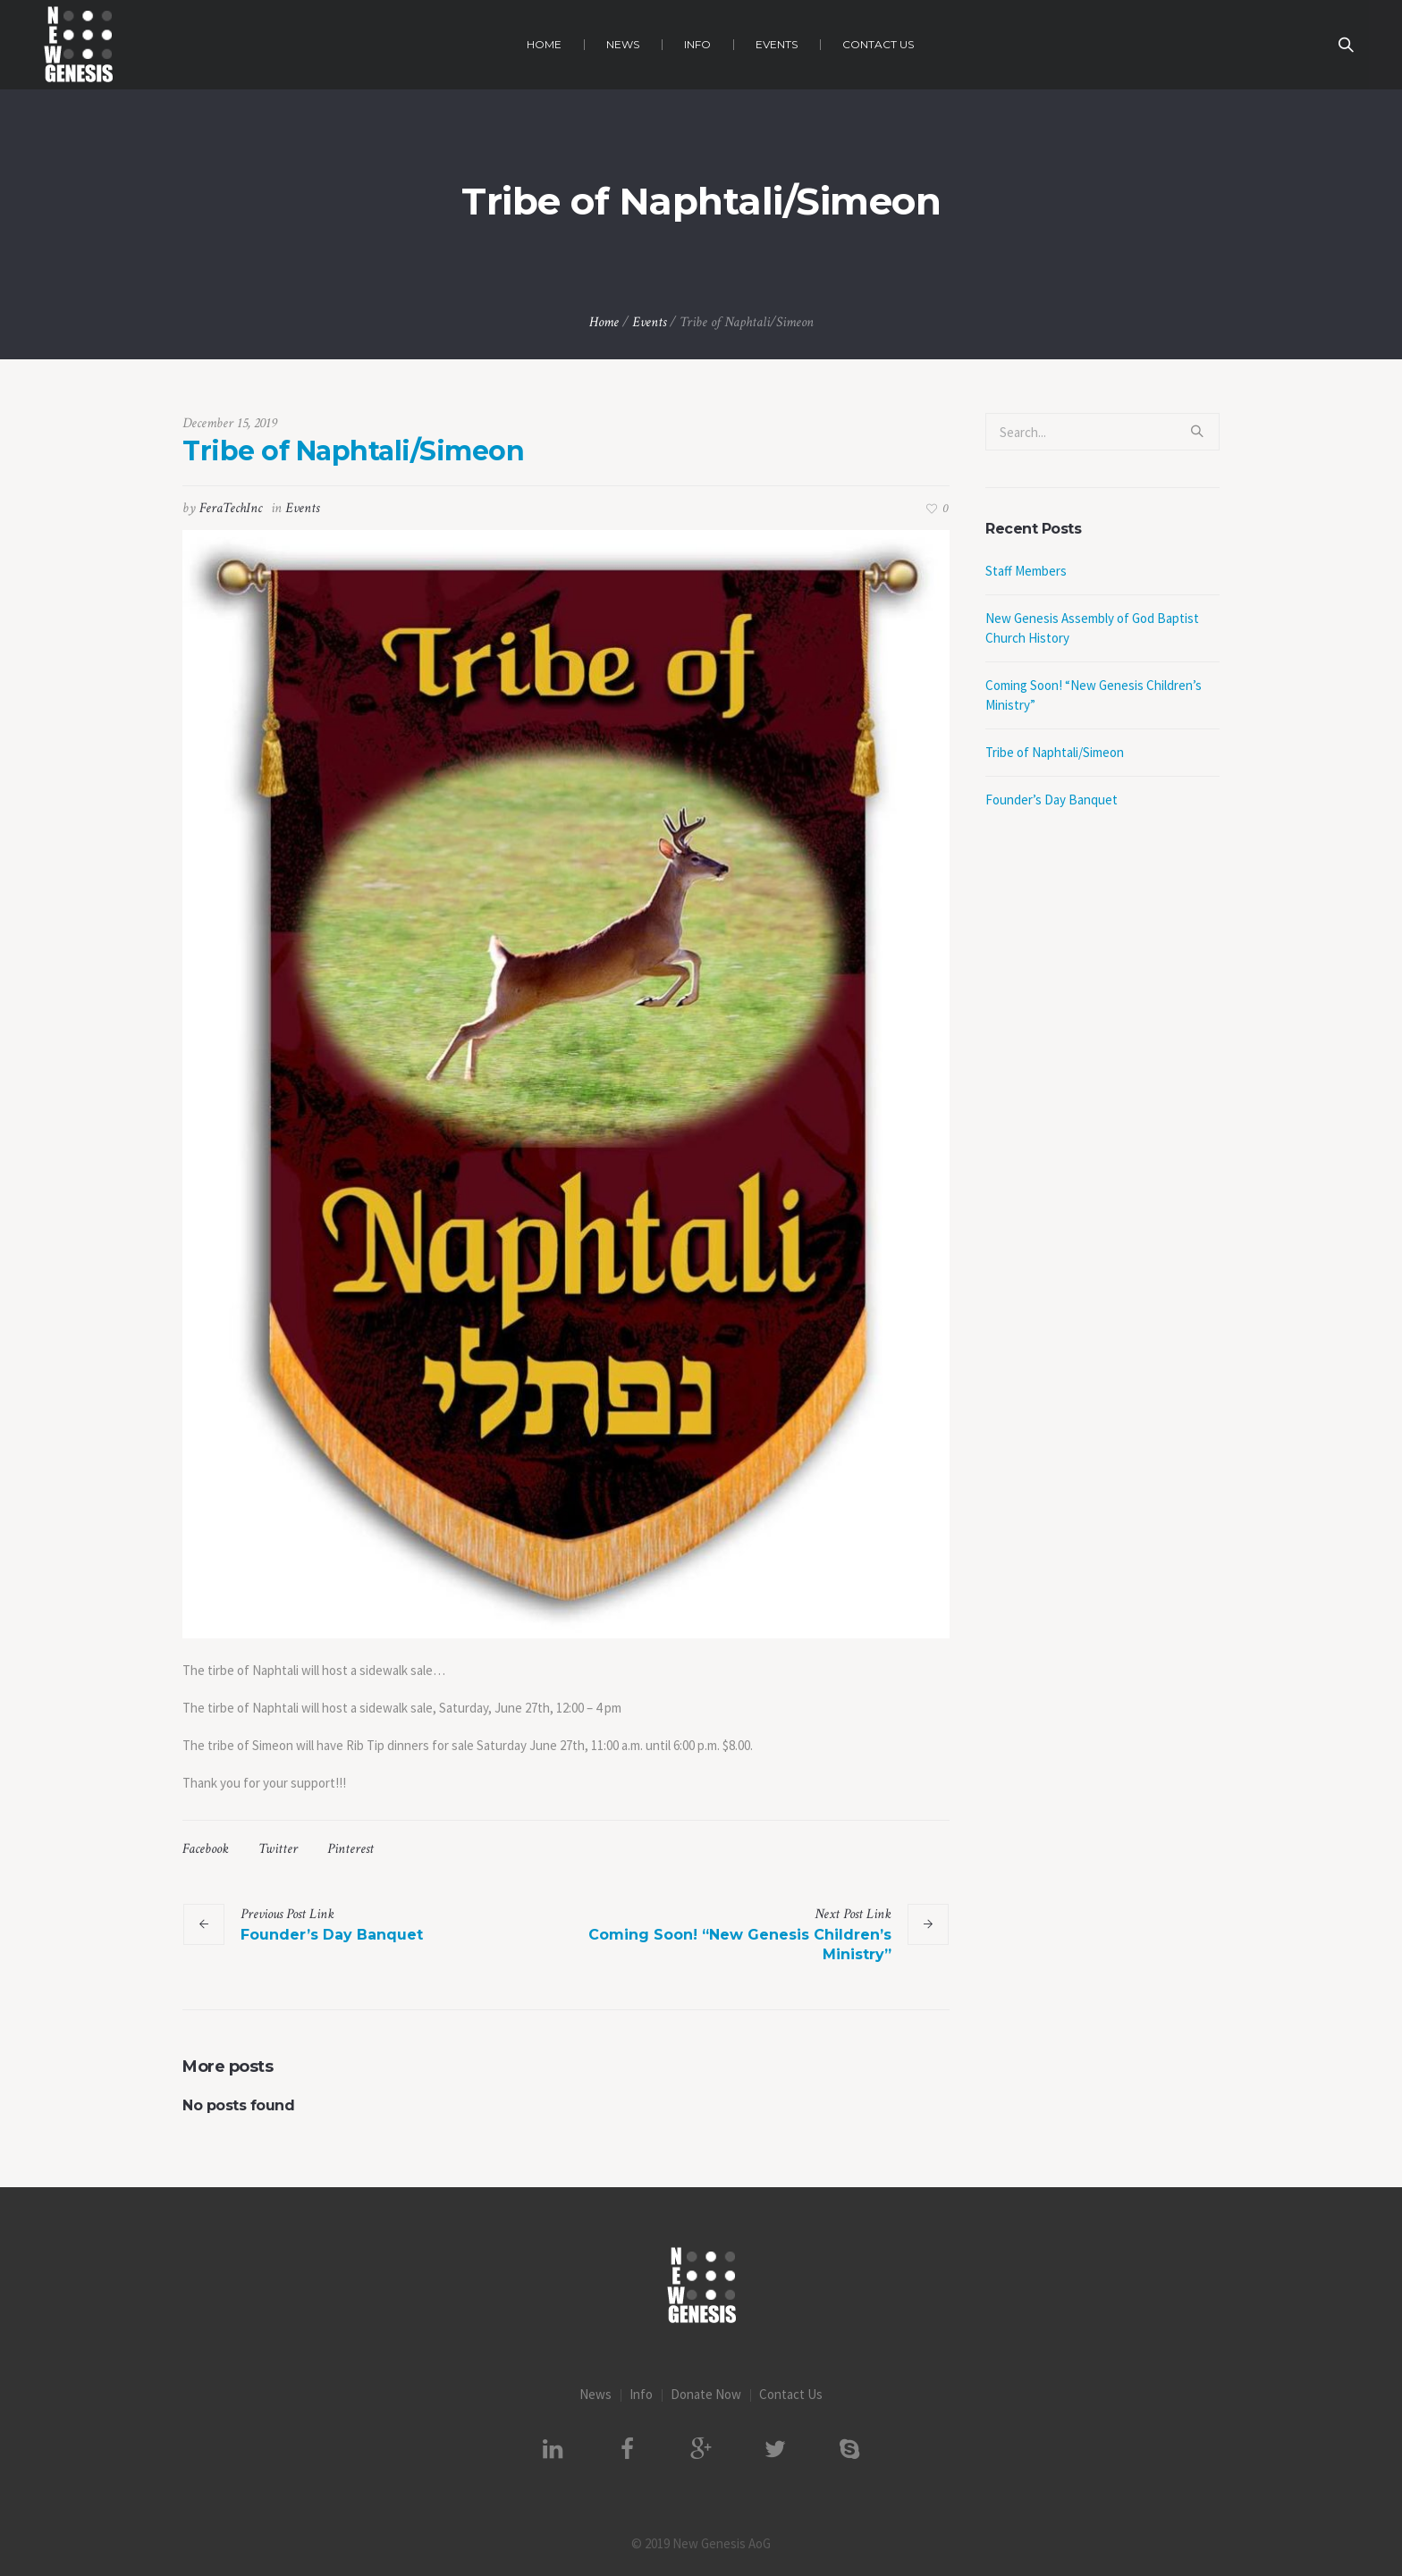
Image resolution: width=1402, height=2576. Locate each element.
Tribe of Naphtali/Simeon (1054, 752)
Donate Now (706, 2394)
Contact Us (791, 2394)
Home (604, 322)
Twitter (278, 1848)
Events (649, 322)
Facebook (205, 1848)
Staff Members (1026, 570)
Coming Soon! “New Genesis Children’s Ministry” (739, 1944)
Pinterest (350, 1848)
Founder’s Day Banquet (332, 1934)
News (595, 2394)
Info (641, 2394)
